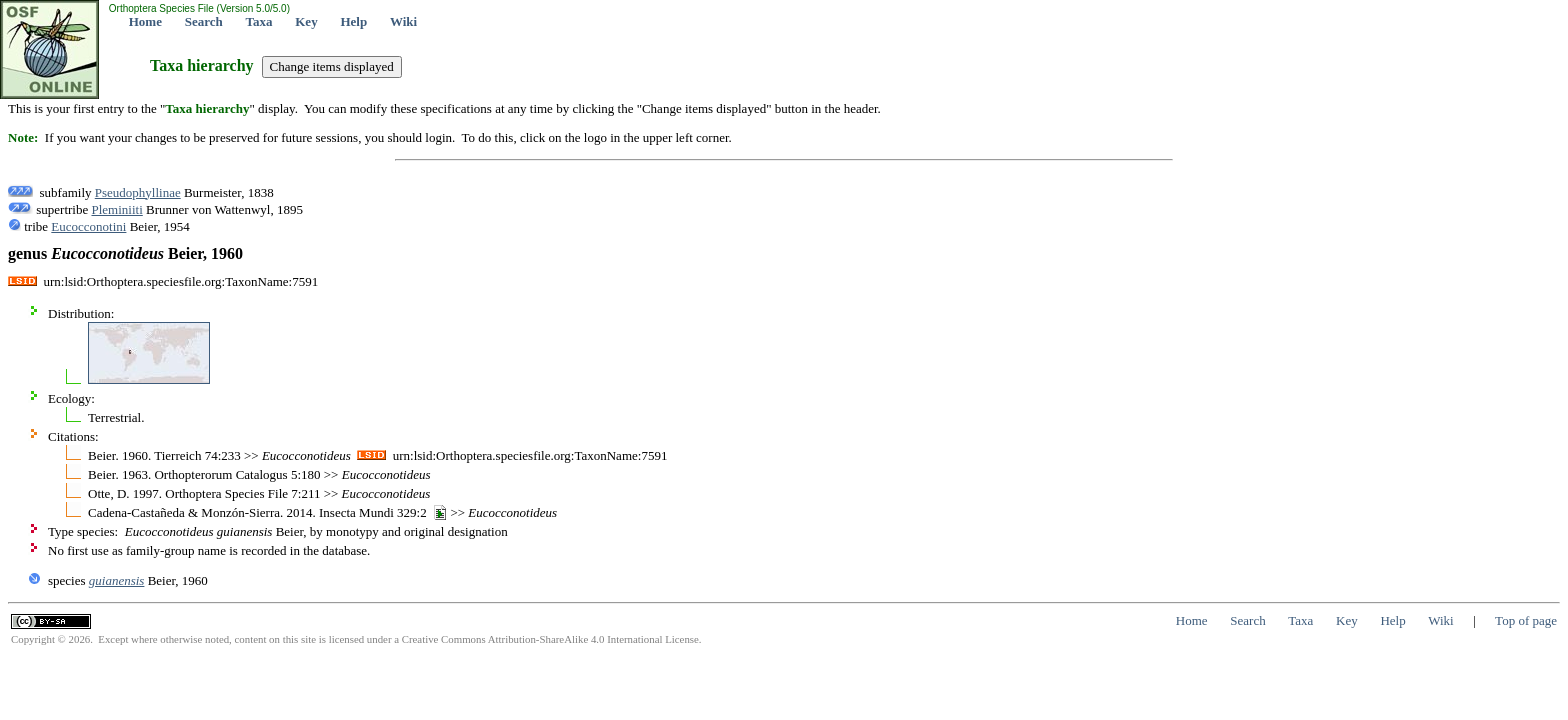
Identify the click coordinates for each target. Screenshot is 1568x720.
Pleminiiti (116, 209)
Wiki (403, 21)
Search (204, 21)
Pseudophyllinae (138, 192)
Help (353, 21)
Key (306, 21)
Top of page (1526, 620)
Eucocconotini (88, 226)
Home (145, 21)
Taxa (259, 21)
